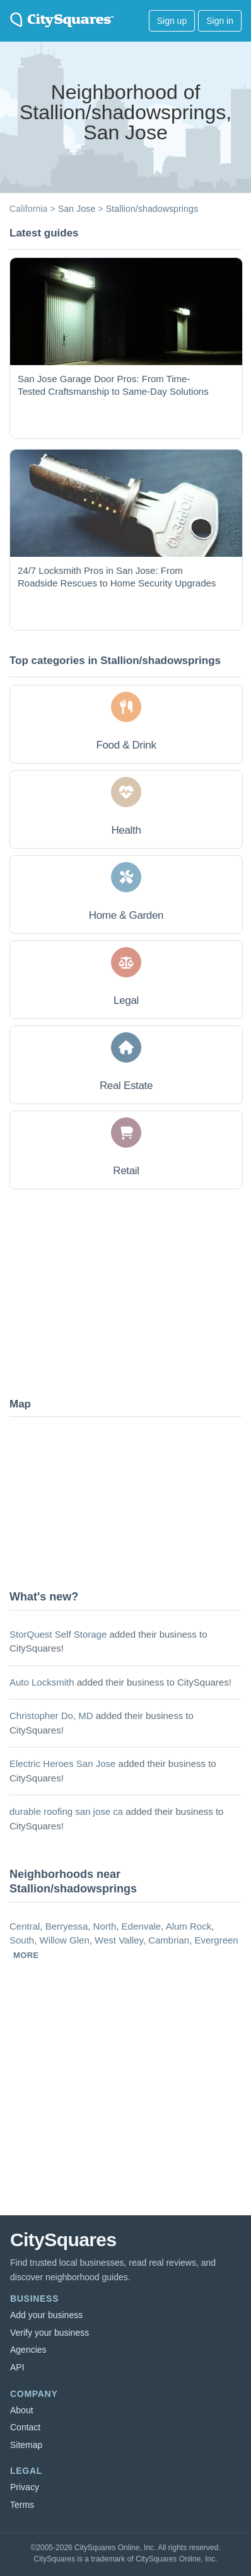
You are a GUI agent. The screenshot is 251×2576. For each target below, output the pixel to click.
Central (24, 1926)
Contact (25, 2427)
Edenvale (141, 1926)
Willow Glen (65, 1940)
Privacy (24, 2487)
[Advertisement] (104, 1292)
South (21, 1940)
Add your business (46, 2315)
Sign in (219, 21)
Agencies (28, 2350)
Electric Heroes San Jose (62, 1763)
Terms (22, 2505)
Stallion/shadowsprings (152, 209)
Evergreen (216, 1940)
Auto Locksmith (41, 1682)
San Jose (77, 209)
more (26, 1955)
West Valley (119, 1940)
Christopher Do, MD (51, 1715)
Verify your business (49, 2333)
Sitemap (26, 2445)
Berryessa (66, 1926)
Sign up (172, 21)
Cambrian (168, 1940)
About (21, 2410)
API (17, 2367)
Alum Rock (189, 1926)
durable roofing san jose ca (66, 1811)
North (105, 1926)
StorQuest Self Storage (58, 1634)
